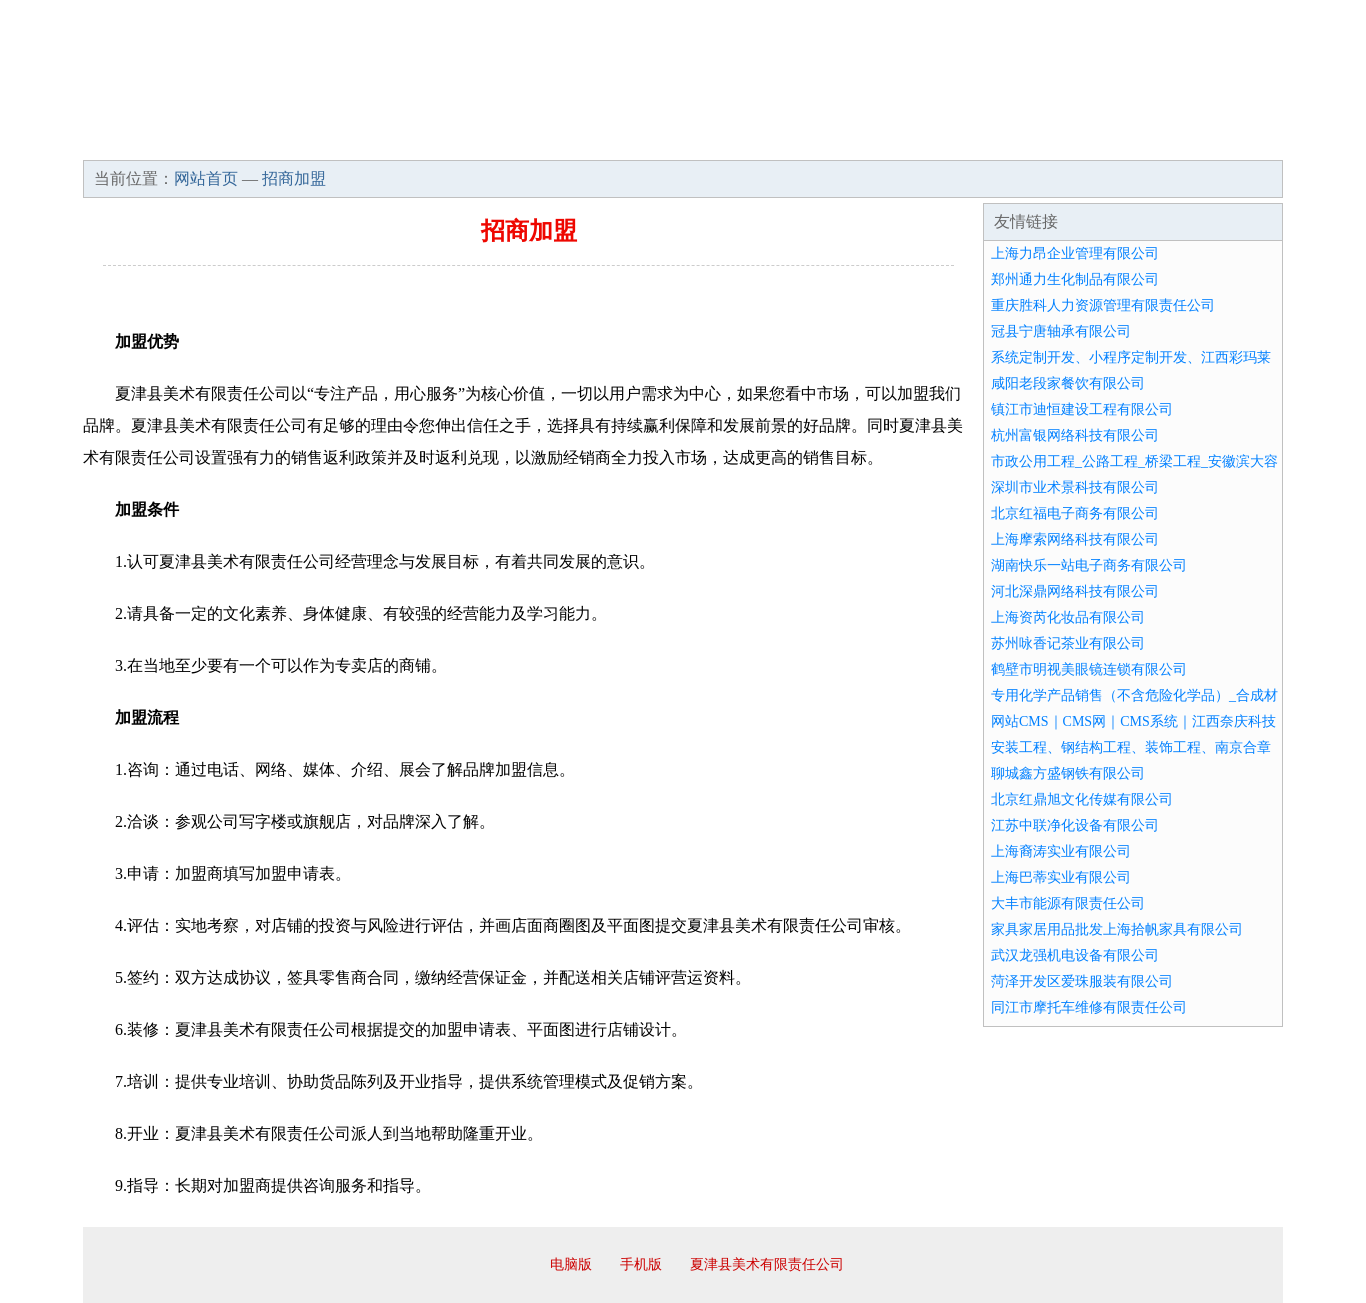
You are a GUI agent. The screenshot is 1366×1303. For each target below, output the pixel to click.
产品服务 (507, 140)
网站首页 (147, 140)
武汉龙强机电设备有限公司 (1075, 955)
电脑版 (571, 1264)
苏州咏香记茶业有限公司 (1068, 643)
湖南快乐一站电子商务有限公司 (1089, 565)
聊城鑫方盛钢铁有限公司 (1068, 773)
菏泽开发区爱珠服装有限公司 (1082, 981)
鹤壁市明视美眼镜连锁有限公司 (1089, 669)
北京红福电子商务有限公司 (1075, 513)
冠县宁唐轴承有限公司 (1061, 331)
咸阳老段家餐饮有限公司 (1068, 383)
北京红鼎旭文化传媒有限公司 (1082, 799)
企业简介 (267, 140)
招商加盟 (747, 140)
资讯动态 (1107, 140)
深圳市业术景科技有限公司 (1075, 487)
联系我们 (987, 140)
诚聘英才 (867, 140)
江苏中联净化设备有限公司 (1075, 825)
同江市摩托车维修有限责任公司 (1089, 1007)
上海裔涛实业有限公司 (1061, 851)
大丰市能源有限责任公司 (1068, 903)
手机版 (641, 1264)
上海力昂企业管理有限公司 (1075, 253)
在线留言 (1227, 140)
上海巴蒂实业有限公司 (1061, 877)
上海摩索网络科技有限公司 (1075, 539)
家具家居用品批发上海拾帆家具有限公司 (1117, 929)
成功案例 (627, 140)
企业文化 (387, 140)
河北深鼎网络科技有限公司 (1075, 591)
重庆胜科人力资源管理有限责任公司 (1103, 305)
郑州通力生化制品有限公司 (1075, 279)
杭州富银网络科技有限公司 (1075, 435)
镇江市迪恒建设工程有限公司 (1082, 409)
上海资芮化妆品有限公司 (1068, 617)
